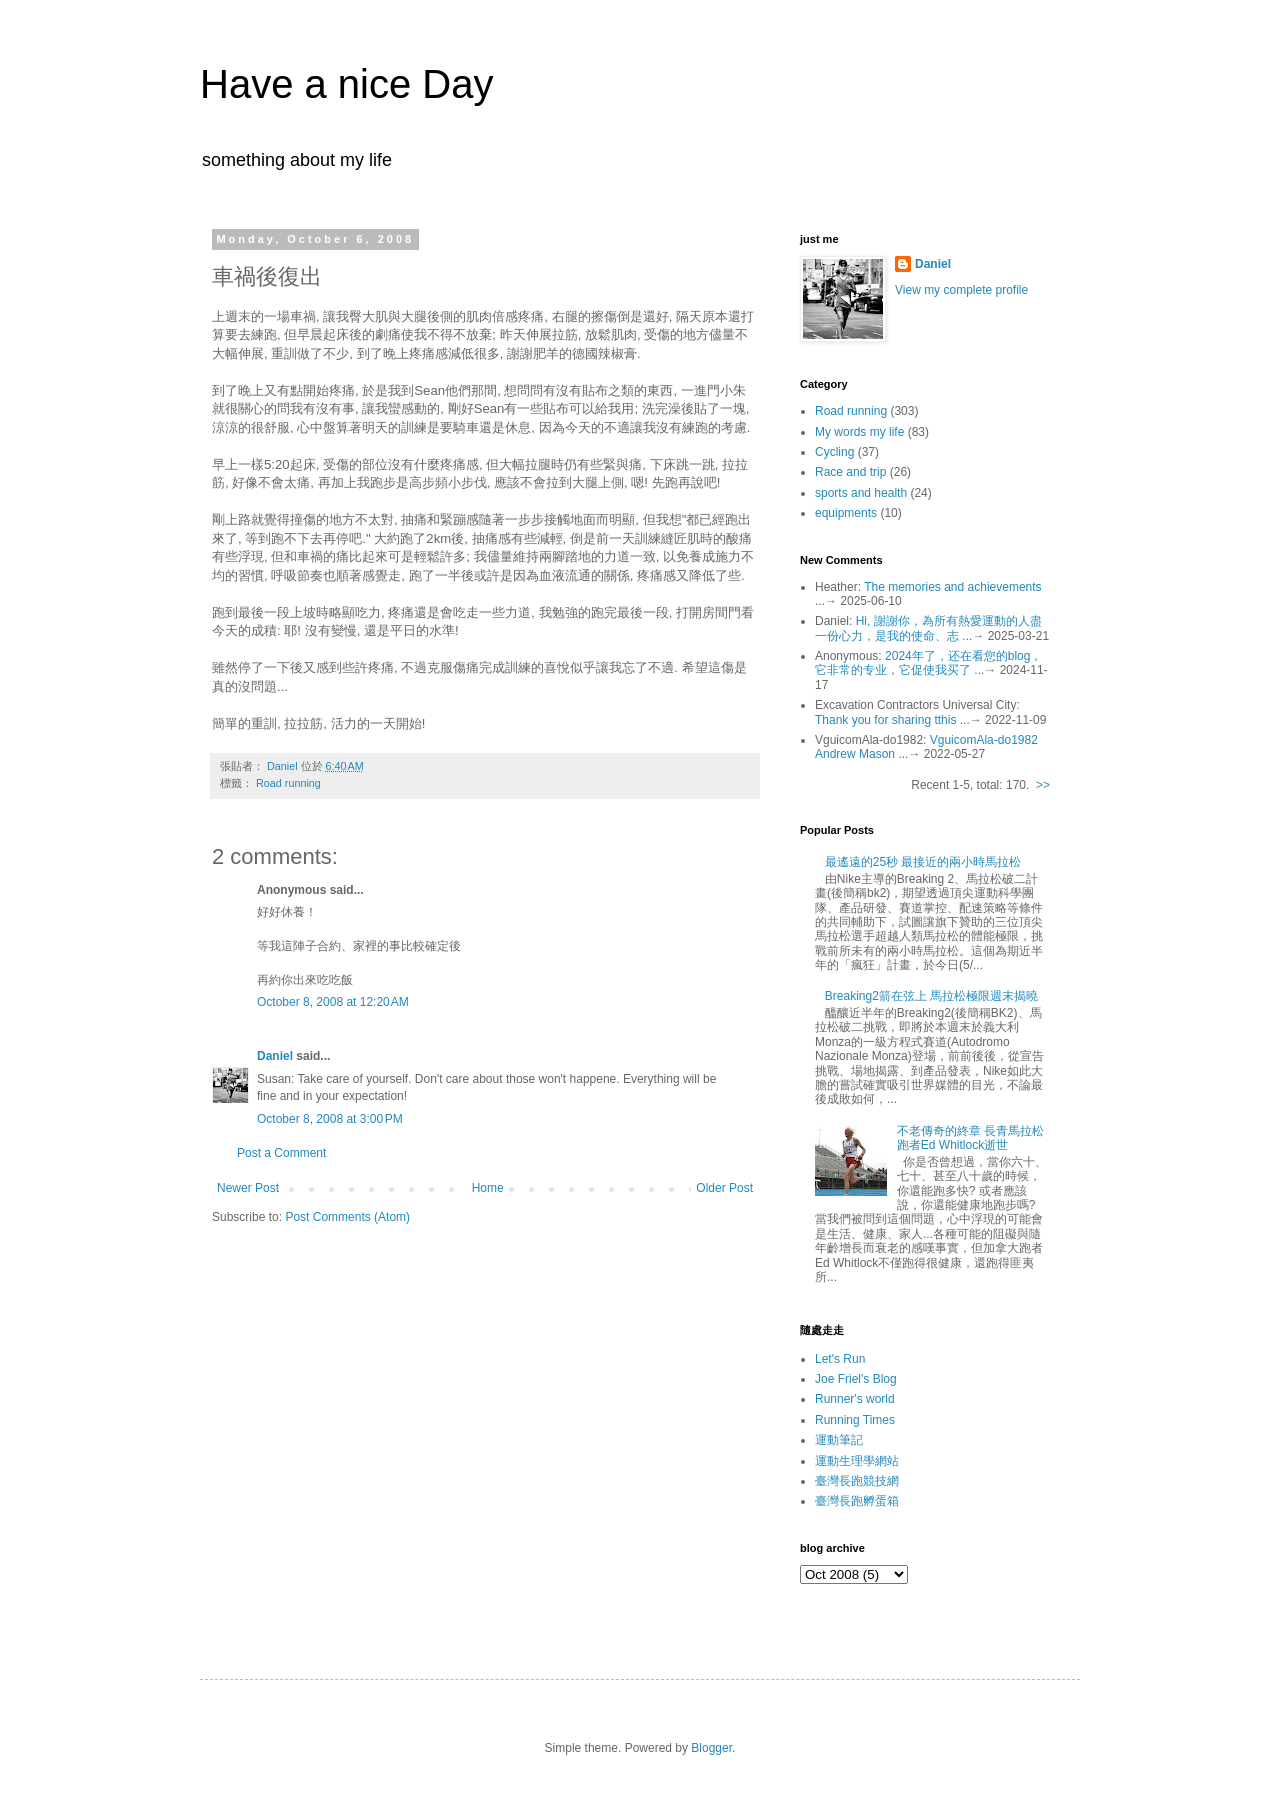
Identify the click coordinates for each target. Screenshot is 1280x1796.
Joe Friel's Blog (856, 1379)
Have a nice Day (346, 84)
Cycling (834, 452)
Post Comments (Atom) (347, 1217)
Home (488, 1188)
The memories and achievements (952, 587)
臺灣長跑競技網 (857, 1481)
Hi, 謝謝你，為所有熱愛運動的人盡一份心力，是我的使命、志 (928, 628)
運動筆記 (839, 1440)
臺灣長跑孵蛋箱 (857, 1501)
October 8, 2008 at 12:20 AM (333, 1002)
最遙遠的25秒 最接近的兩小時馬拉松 (923, 862)
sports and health (861, 493)
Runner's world (855, 1399)
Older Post (724, 1188)
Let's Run (840, 1359)
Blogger (711, 1748)
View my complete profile (961, 290)
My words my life (859, 432)
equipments (846, 513)
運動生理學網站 (857, 1461)
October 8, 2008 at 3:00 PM (330, 1119)
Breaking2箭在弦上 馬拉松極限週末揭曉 (931, 996)
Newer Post (248, 1188)
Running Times (855, 1420)
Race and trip (850, 472)
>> (1043, 785)
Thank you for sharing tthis (885, 720)
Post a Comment (281, 1153)
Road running (288, 783)
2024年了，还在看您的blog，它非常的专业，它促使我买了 (928, 663)
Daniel (275, 1056)
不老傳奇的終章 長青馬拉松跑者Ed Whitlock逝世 (970, 1138)
